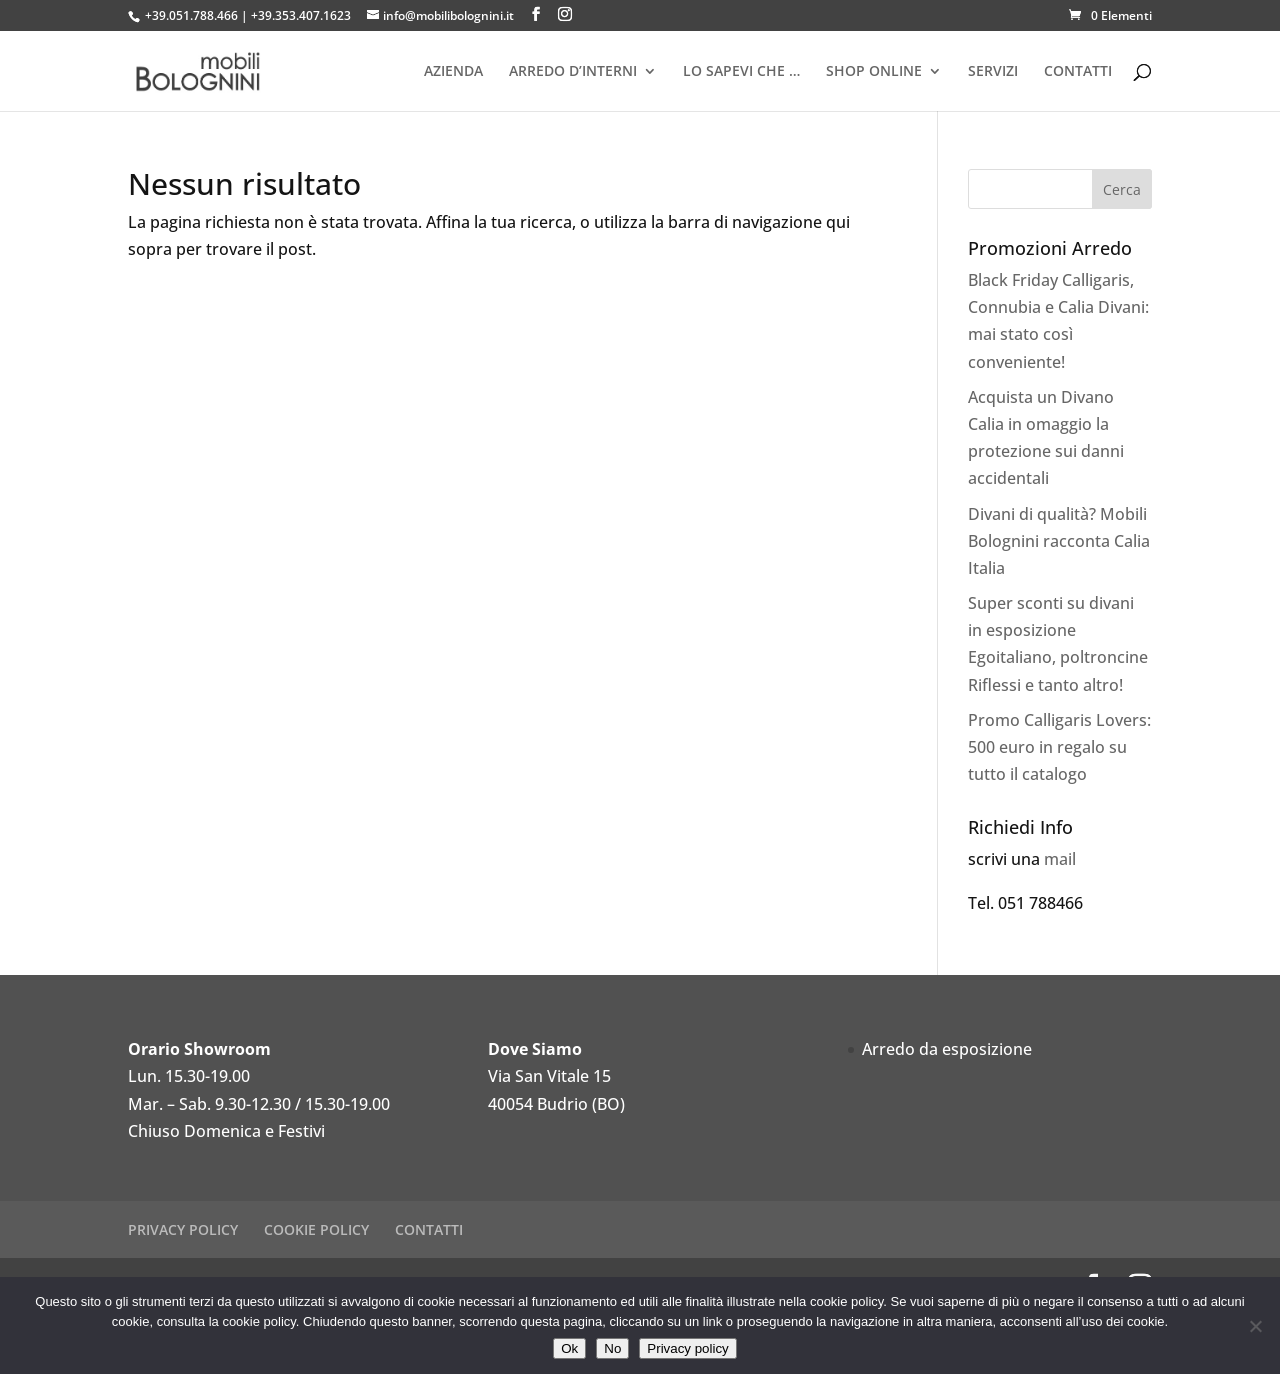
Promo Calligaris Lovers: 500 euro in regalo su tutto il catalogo (1059, 747)
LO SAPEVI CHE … (741, 72)
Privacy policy (687, 1348)
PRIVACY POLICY (183, 1229)
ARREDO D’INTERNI (573, 72)
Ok (569, 1348)
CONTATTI (1078, 72)
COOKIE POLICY (316, 1229)
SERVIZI (993, 72)
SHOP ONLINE (874, 72)
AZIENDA (453, 72)
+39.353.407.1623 (301, 15)
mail (1060, 859)
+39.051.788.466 (191, 15)
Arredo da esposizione (947, 1049)
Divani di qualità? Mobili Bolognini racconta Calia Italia (1059, 541)
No (612, 1348)
